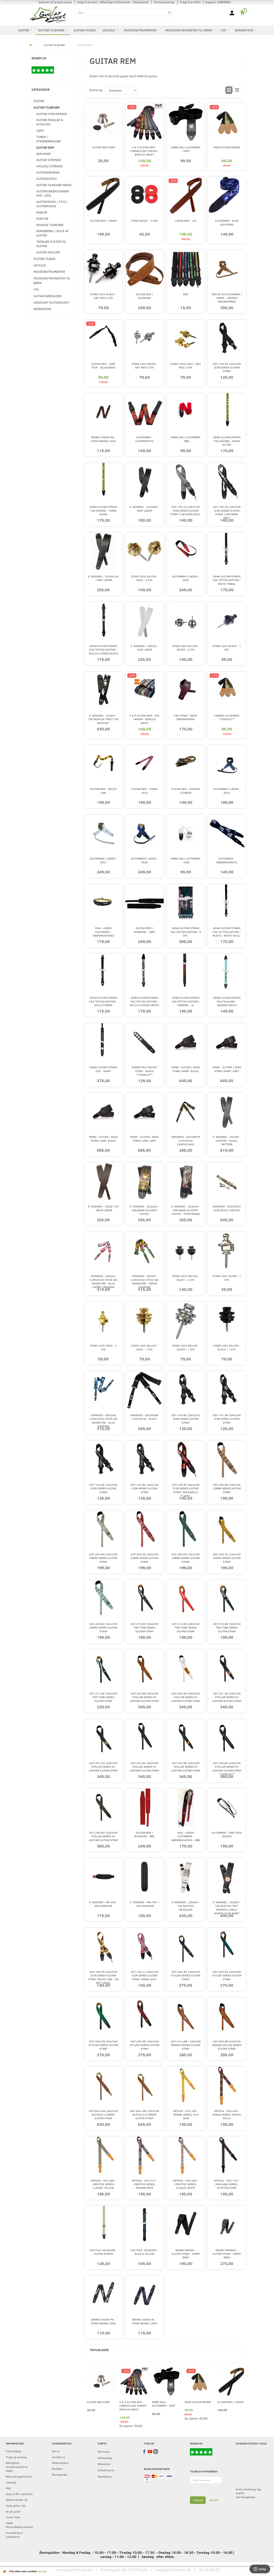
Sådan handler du (16, 2499)
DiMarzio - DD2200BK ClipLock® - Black (144, 1417)
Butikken (57, 2468)
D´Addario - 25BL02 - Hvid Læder (145, 647)
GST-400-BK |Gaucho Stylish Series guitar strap (185, 1975)
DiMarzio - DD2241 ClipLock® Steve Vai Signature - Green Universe (144, 1281)
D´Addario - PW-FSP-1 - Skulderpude (144, 1904)
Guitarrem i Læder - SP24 (226, 790)
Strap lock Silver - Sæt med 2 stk (144, 365)
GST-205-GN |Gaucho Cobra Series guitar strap (186, 1557)
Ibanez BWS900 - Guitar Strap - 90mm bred (227, 2253)
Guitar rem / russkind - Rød (144, 1834)
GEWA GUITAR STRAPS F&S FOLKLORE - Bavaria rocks (227, 1001)
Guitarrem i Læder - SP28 (144, 860)
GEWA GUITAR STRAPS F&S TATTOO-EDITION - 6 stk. (185, 931)
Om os (56, 2451)
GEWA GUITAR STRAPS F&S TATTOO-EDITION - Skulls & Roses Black (103, 649)
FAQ (8, 2488)
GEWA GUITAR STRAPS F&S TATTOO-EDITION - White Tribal (227, 580)
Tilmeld (198, 2500)
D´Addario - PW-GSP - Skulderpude (103, 1904)
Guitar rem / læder (103, 220)
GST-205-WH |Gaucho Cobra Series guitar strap (103, 1557)
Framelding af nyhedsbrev (14, 2535)
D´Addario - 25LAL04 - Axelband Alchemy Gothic (144, 1210)
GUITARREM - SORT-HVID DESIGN (227, 1834)
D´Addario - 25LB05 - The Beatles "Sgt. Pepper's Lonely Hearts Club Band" (227, 1907)
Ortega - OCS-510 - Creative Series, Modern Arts (144, 2184)
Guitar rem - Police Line (103, 790)
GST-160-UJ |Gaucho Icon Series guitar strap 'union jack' (144, 1975)
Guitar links (13, 2517)
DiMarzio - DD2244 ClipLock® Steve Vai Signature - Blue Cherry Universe (103, 1281)
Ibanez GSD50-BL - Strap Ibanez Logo (144, 2321)
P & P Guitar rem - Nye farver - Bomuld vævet (144, 719)
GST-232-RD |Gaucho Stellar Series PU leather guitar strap (185, 1766)
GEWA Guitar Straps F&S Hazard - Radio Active (227, 440)
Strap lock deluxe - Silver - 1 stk (185, 1347)
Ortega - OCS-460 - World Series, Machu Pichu (227, 2114)
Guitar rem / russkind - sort (144, 929)
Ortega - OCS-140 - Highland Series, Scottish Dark (227, 2184)
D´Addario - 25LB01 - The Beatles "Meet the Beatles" (103, 719)
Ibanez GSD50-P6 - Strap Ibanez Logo (103, 2321)
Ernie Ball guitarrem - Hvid (185, 860)
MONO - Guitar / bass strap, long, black (103, 1138)
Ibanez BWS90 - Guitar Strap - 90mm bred (186, 2253)
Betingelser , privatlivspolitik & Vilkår (17, 2466)
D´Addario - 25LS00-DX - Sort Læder (103, 578)
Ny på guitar (13, 2511)
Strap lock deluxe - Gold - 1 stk (144, 1347)
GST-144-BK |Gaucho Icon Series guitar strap (144, 1488)
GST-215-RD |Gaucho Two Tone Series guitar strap (185, 1627)
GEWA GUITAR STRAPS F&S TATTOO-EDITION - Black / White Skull (227, 931)
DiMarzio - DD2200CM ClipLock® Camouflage (185, 1140)
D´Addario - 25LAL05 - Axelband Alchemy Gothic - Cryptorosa (185, 1210)
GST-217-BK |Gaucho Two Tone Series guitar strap (103, 1697)
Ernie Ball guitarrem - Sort (185, 149)
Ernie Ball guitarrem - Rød (185, 439)
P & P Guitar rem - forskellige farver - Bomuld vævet (144, 150)
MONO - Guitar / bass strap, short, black (185, 1069)
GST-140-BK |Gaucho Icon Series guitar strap (227, 367)
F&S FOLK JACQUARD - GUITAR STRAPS (103, 2251)
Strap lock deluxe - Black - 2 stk (185, 1277)
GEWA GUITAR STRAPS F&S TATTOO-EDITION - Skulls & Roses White (144, 1001)
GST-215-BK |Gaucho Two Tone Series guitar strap (144, 1627)
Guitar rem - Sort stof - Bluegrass (103, 365)
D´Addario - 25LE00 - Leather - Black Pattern (227, 1140)
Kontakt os (58, 2457)
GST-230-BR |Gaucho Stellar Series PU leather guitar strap (144, 1697)
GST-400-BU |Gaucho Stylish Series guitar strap (226, 1975)
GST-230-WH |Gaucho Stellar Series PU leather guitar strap (185, 1697)
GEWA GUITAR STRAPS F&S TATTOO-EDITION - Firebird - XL (186, 1001)
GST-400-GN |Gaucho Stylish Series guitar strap (103, 2045)
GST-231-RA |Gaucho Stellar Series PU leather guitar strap (226, 1697)
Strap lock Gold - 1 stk (103, 1347)
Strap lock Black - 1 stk (227, 647)
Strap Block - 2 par (144, 220)
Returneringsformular (19, 2476)
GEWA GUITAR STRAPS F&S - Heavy (103, 1069)
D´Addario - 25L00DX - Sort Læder (144, 508)
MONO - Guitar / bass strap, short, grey (227, 1069)
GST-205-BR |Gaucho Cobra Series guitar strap (227, 1488)
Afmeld (213, 2500)
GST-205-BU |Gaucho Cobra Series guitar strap (103, 1627)
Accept (42, 2571)
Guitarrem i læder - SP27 (103, 860)
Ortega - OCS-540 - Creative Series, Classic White (185, 2184)
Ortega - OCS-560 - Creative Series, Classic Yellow (103, 2184)
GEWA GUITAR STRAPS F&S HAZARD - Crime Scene (103, 510)
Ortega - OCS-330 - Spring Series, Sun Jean (185, 2114)
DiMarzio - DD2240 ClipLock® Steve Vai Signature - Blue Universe (103, 1420)
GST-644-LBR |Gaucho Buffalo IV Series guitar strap (144, 2114)
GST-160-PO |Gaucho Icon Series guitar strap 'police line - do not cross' (103, 1977)
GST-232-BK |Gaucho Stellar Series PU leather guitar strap (144, 1766)
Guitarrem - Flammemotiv (144, 439)
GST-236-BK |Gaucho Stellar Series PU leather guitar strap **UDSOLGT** (226, 1768)
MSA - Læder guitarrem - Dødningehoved (103, 931)
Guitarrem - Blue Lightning (227, 222)
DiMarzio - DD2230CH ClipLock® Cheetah (227, 1208)
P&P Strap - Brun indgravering (185, 717)
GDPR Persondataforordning (19, 2525)
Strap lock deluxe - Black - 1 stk (226, 1347)
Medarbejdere (60, 2463)
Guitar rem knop (103, 147)
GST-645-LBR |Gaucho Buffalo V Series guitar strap (103, 2114)
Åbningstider (60, 2474)
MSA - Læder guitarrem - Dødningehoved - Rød (185, 1836)
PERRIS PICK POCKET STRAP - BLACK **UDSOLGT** (144, 1070)
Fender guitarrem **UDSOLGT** (226, 717)
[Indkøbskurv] (243, 12)
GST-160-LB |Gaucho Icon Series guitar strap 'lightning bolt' (227, 512)
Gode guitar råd (15, 2505)
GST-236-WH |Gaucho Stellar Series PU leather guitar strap (103, 1836)
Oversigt (11, 2482)
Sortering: (96, 90)
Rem (185, 294)
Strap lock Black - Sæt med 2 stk (103, 296)
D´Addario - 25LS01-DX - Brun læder (103, 1208)
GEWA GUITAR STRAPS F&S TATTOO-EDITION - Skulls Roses (103, 1001)
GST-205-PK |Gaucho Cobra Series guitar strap (144, 1557)
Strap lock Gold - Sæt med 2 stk (185, 365)
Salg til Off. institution (19, 2494)
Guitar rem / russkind (144, 296)
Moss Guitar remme (226, 147)
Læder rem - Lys (185, 220)
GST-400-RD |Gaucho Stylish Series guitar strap (144, 2045)
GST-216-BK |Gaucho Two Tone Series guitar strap (227, 1627)
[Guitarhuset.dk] (48, 14)
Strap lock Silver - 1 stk (227, 1277)
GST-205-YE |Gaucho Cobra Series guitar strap (227, 1557)
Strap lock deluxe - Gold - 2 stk (144, 578)
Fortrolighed (13, 2451)
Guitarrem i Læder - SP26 (185, 578)
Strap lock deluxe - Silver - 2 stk (185, 647)
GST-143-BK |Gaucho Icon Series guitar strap (103, 1488)
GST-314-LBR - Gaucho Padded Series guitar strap (186, 2045)
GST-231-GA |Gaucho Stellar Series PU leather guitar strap (103, 1766)
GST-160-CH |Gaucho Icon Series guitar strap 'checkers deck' (185, 510)
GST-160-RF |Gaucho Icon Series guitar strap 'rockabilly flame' (185, 1490)
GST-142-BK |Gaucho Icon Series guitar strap (186, 1418)
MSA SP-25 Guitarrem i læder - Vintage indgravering (227, 297)
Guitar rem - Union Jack (144, 790)
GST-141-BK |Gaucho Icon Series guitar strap (227, 1418)
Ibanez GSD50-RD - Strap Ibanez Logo (103, 439)
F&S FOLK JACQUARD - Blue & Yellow (144, 2251)
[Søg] (169, 12)
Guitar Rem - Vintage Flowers (185, 790)
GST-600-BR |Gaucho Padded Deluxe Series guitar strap (226, 2045)
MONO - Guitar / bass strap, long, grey (144, 1138)
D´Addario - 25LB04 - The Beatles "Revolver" (186, 1905)
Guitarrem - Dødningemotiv (226, 860)
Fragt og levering (16, 2457)
